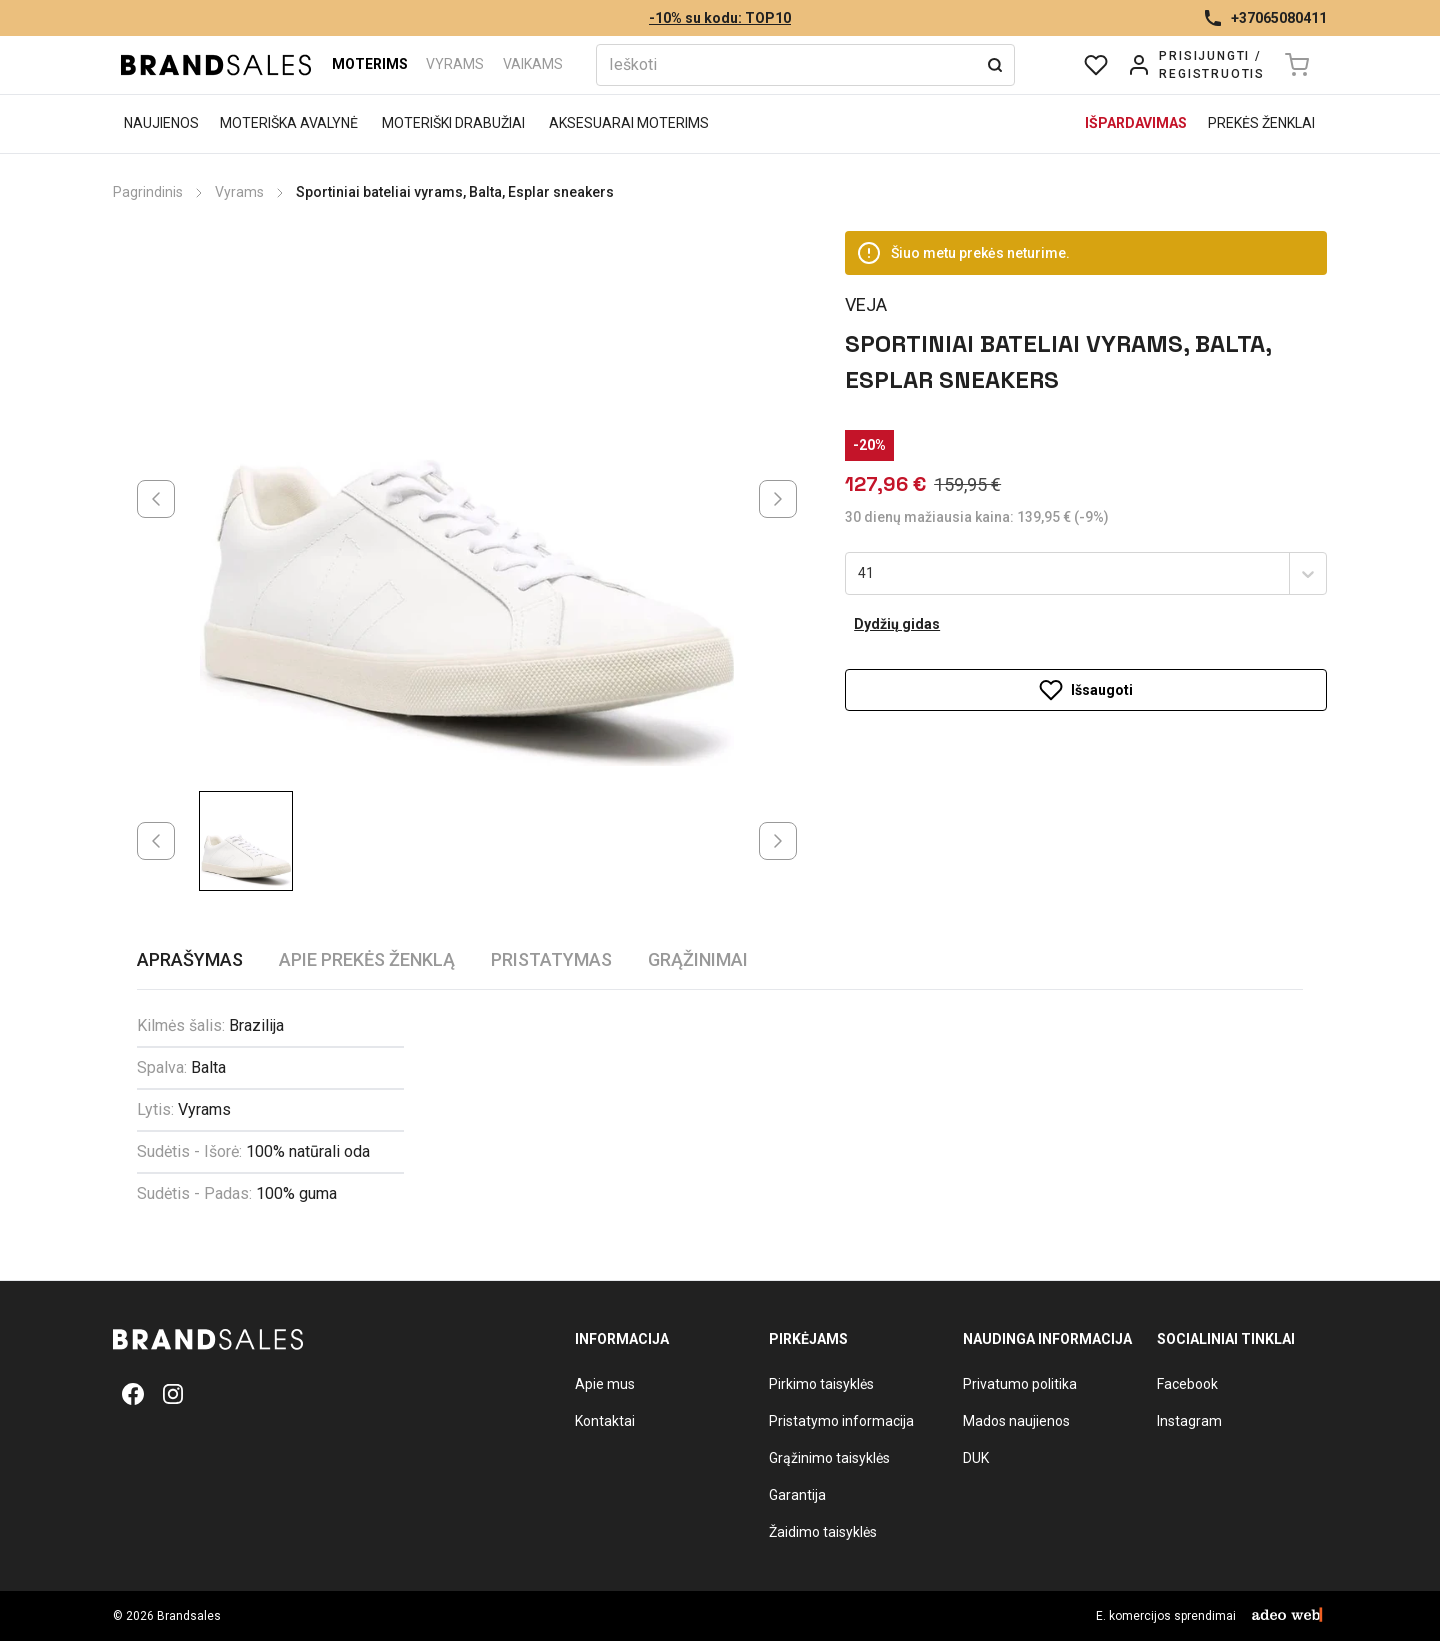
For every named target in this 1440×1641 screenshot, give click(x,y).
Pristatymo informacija (841, 1421)
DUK (976, 1458)
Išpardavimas (1136, 123)
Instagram (1189, 1421)
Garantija (797, 1495)
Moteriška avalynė (289, 123)
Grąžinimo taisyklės (829, 1458)
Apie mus (605, 1384)
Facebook (1187, 1384)
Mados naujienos (1016, 1421)
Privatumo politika (1020, 1384)
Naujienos (161, 123)
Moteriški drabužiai (453, 123)
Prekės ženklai (1261, 123)
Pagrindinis (148, 192)
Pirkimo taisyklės (821, 1384)
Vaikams (533, 64)
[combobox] (860, 574)
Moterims (370, 64)
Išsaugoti (1086, 690)
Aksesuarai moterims (629, 123)
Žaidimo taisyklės (823, 1532)
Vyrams (455, 64)
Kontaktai (605, 1421)
